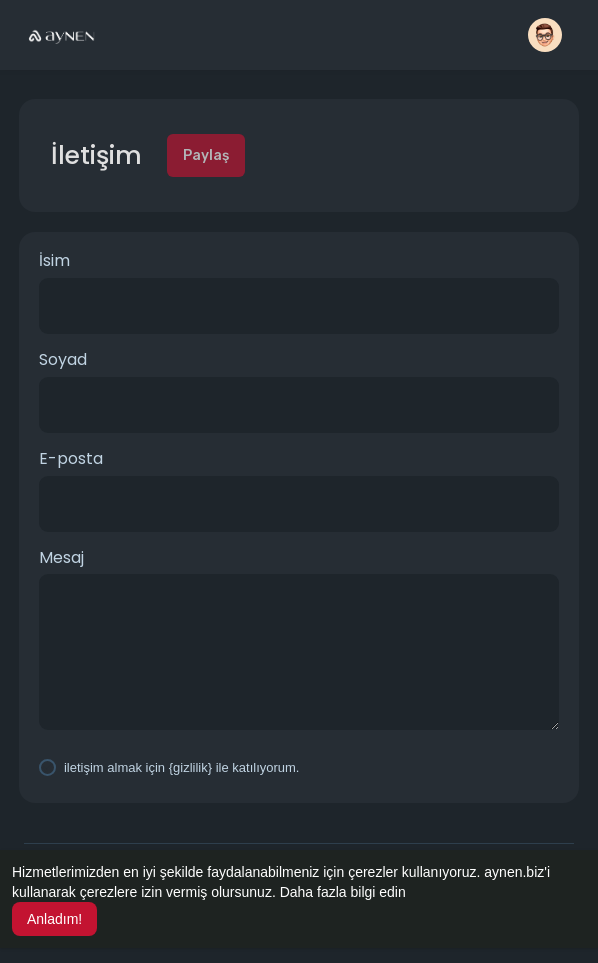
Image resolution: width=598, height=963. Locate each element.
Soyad (63, 360)
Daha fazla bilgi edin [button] (343, 892)
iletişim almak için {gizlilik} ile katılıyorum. (182, 767)
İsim (54, 261)
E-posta (71, 459)
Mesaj (61, 558)
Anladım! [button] (54, 919)
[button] (545, 35)
